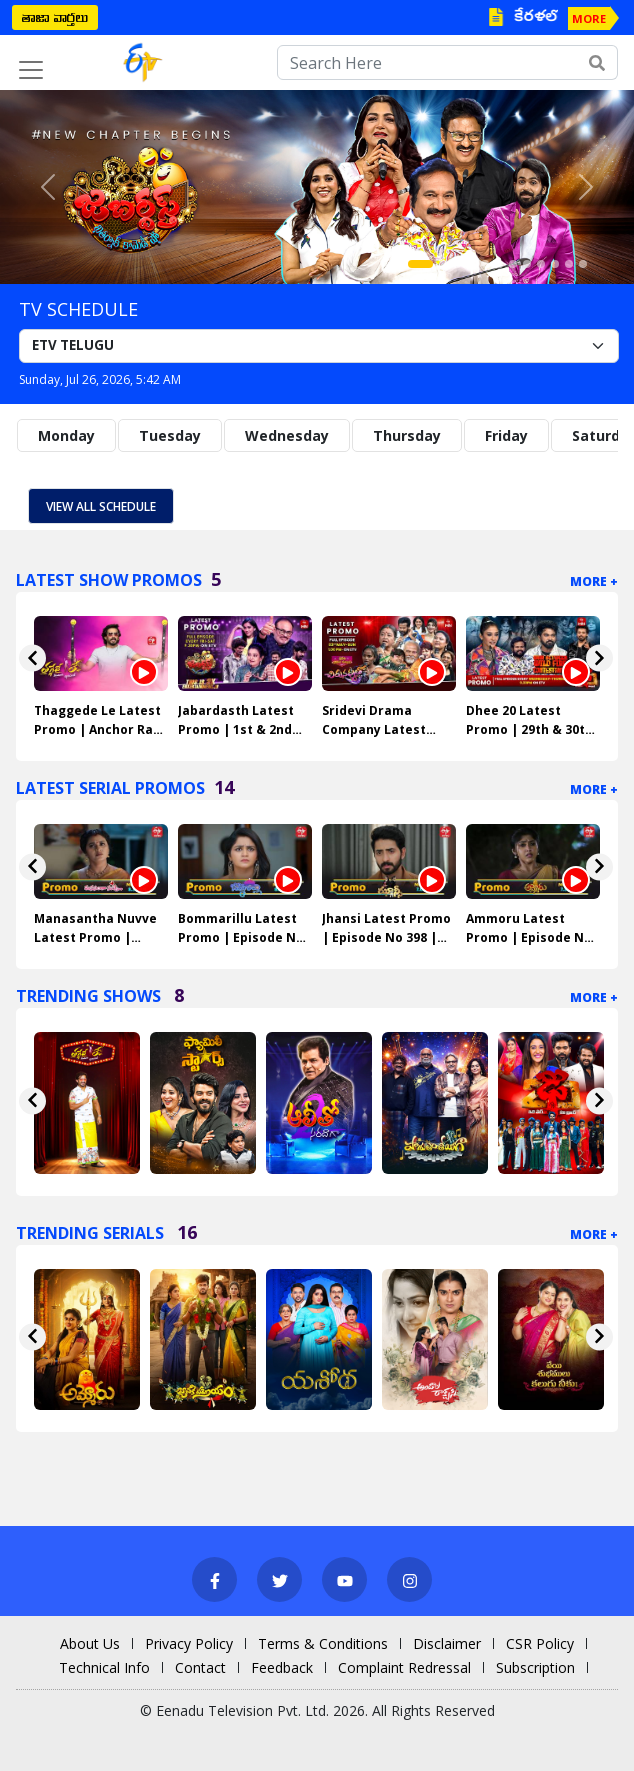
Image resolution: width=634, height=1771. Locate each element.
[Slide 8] (527, 264)
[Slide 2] (443, 264)
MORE (589, 18)
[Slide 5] (485, 264)
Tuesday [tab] (170, 435)
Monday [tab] (66, 435)
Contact (200, 1667)
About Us (90, 1643)
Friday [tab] (506, 435)
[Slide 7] (513, 264)
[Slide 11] (569, 264)
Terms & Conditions (323, 1643)
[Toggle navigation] (31, 70)
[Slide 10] (555, 264)
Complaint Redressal (404, 1667)
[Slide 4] (471, 264)
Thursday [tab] (407, 435)
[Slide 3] (457, 264)
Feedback (282, 1667)
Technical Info (104, 1667)
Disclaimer (447, 1643)
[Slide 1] (420, 264)
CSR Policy (540, 1643)
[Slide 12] (583, 264)
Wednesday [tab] (287, 435)
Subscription (535, 1667)
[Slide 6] (499, 264)
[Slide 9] (541, 264)
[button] (47, 187)
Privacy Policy (189, 1643)
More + (594, 581)
